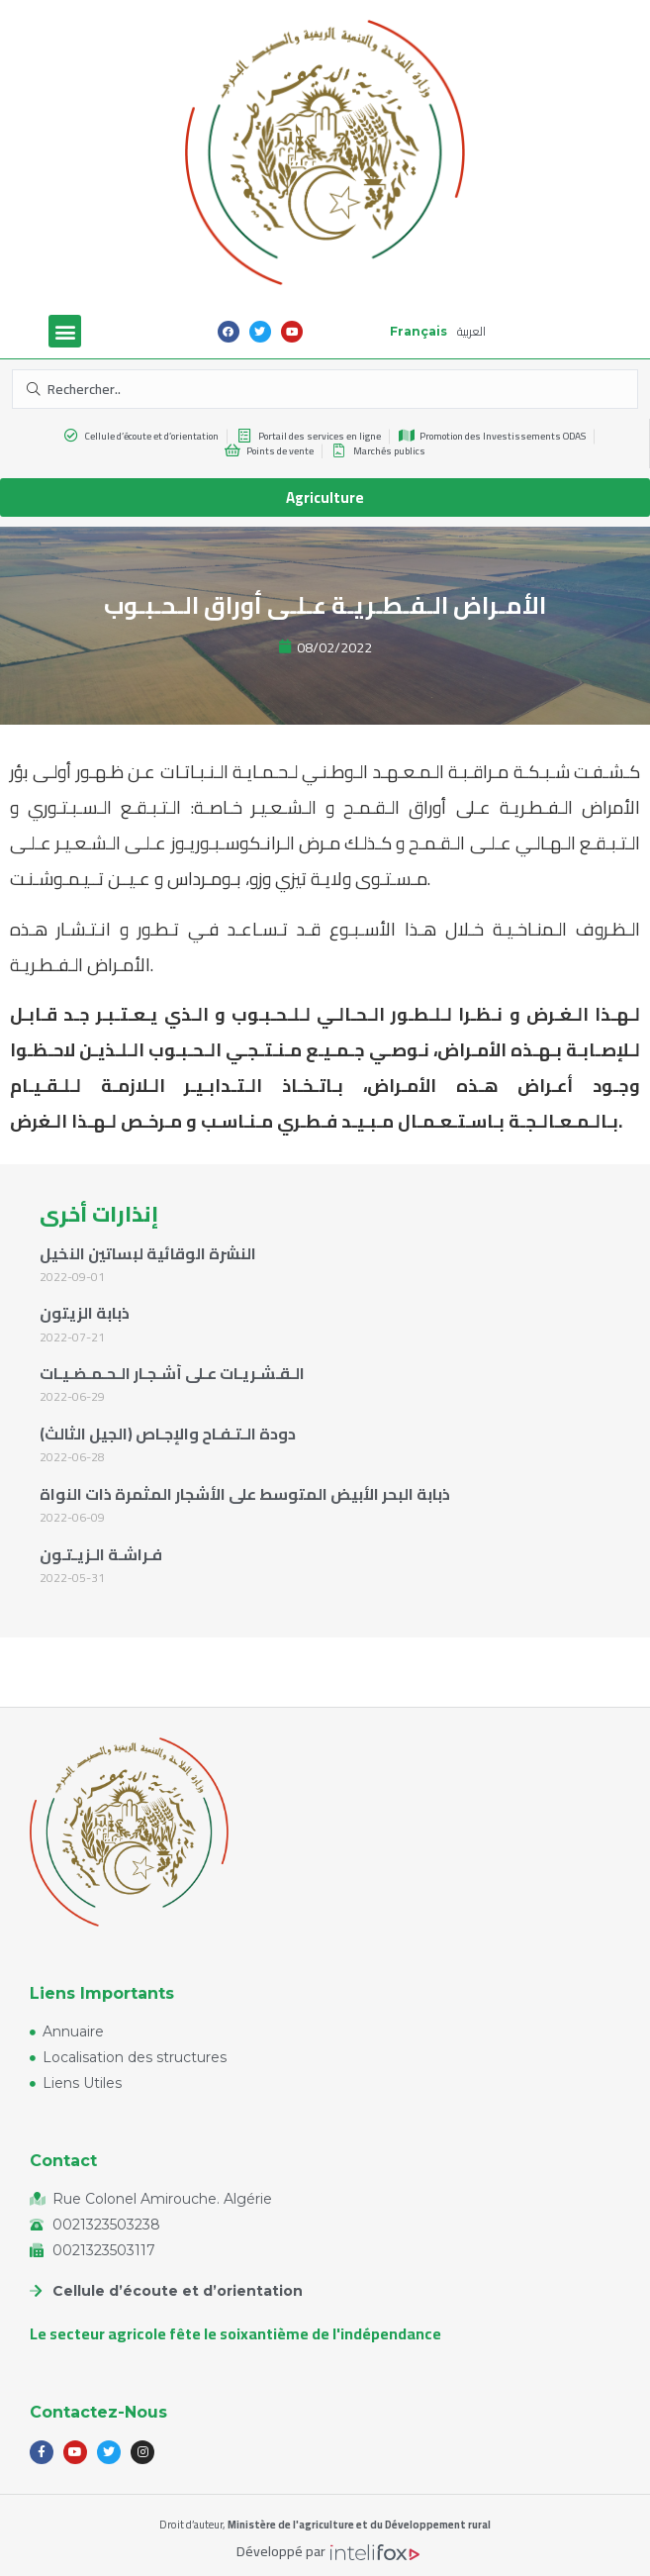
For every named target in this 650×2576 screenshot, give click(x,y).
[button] (64, 331)
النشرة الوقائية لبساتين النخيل (148, 1253)
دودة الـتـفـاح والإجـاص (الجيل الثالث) (168, 1433)
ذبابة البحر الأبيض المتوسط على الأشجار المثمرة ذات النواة (245, 1494)
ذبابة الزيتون (85, 1313)
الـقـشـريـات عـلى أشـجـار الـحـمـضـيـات (172, 1373)
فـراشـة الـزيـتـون (101, 1554)
